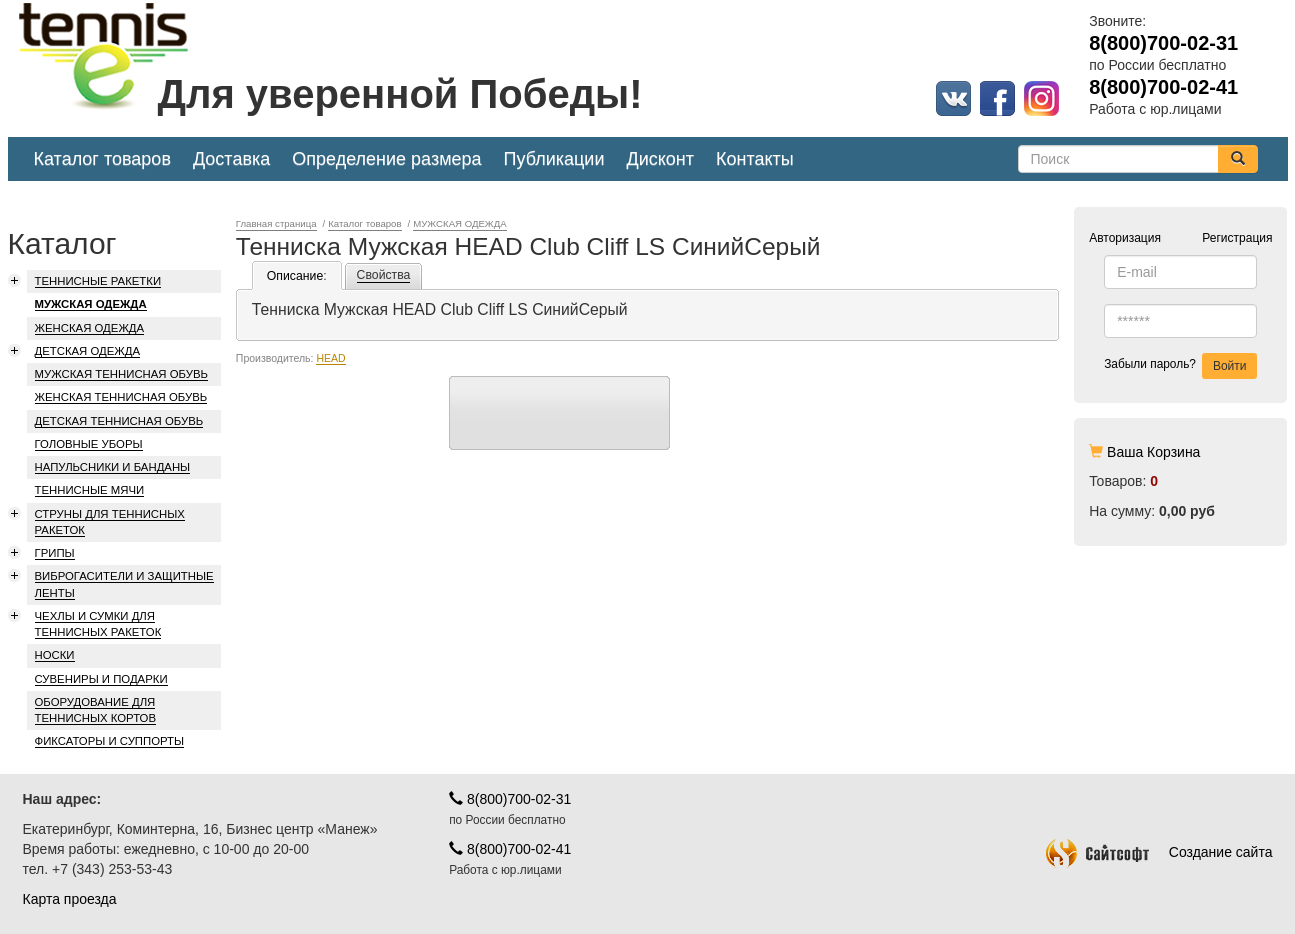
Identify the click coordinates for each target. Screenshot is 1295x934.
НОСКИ (55, 655)
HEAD (330, 358)
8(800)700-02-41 (510, 849)
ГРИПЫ (55, 553)
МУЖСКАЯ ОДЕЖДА (91, 304)
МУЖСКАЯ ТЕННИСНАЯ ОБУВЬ (122, 374)
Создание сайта (1159, 852)
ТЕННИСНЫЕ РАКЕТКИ (98, 281)
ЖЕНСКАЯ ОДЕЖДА (90, 328)
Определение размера (386, 159)
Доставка (231, 159)
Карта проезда (70, 899)
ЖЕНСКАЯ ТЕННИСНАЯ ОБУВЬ (121, 397)
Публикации (554, 159)
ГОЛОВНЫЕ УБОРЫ (89, 444)
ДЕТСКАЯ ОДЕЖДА (88, 351)
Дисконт (660, 159)
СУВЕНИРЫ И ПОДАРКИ (101, 679)
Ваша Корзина (1153, 452)
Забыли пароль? (1150, 364)
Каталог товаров (102, 159)
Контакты (755, 159)
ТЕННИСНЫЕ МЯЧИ (90, 490)
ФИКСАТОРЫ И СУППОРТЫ (110, 741)
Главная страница (276, 223)
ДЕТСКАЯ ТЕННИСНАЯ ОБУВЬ (119, 421)
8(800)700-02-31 (510, 799)
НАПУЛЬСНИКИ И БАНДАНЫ (113, 467)
